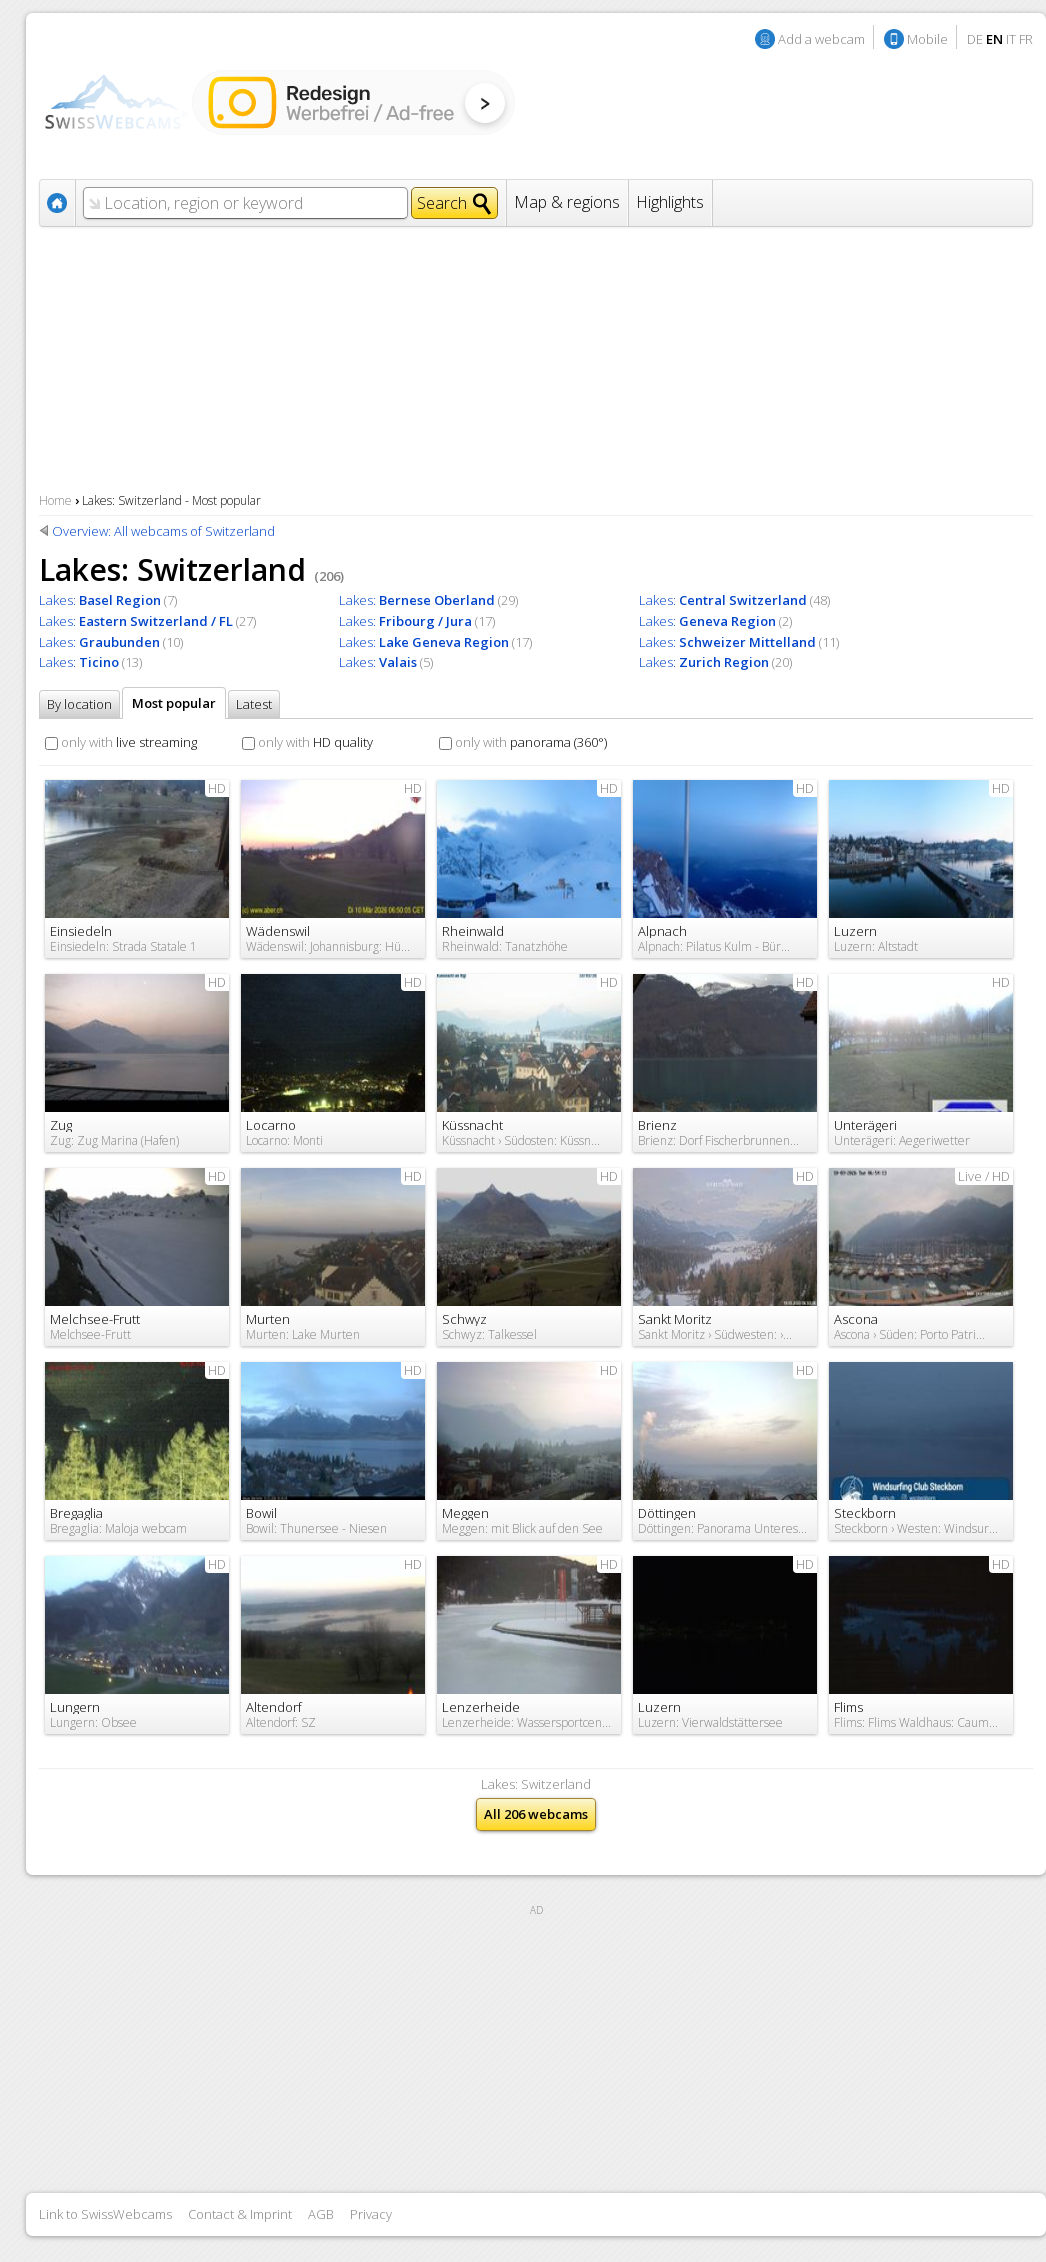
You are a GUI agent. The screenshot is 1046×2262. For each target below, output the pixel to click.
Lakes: (100, 600)
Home (55, 500)
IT (1011, 39)
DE (975, 39)
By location (79, 704)
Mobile (927, 39)
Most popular (174, 703)
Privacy (371, 2214)
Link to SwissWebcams (105, 2214)
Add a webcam (821, 39)
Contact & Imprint (240, 2214)
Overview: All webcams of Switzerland (163, 531)
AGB (321, 2214)
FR (1026, 39)
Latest (254, 704)
